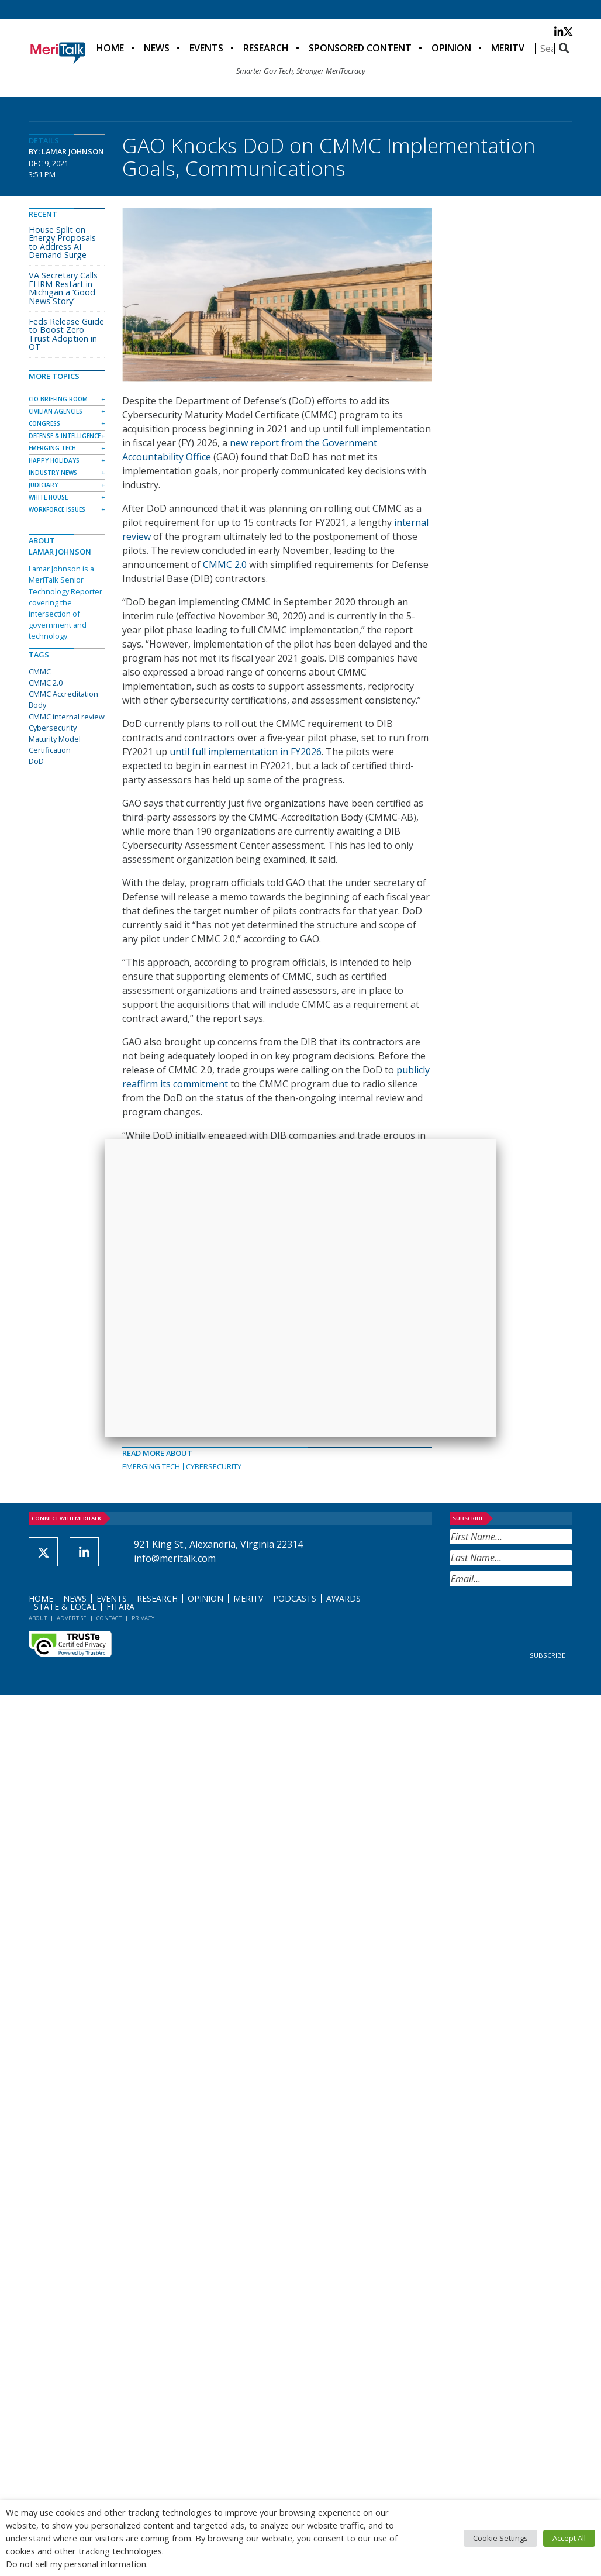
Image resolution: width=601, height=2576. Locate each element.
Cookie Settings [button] (500, 2538)
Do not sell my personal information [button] (76, 2564)
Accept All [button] (569, 2538)
